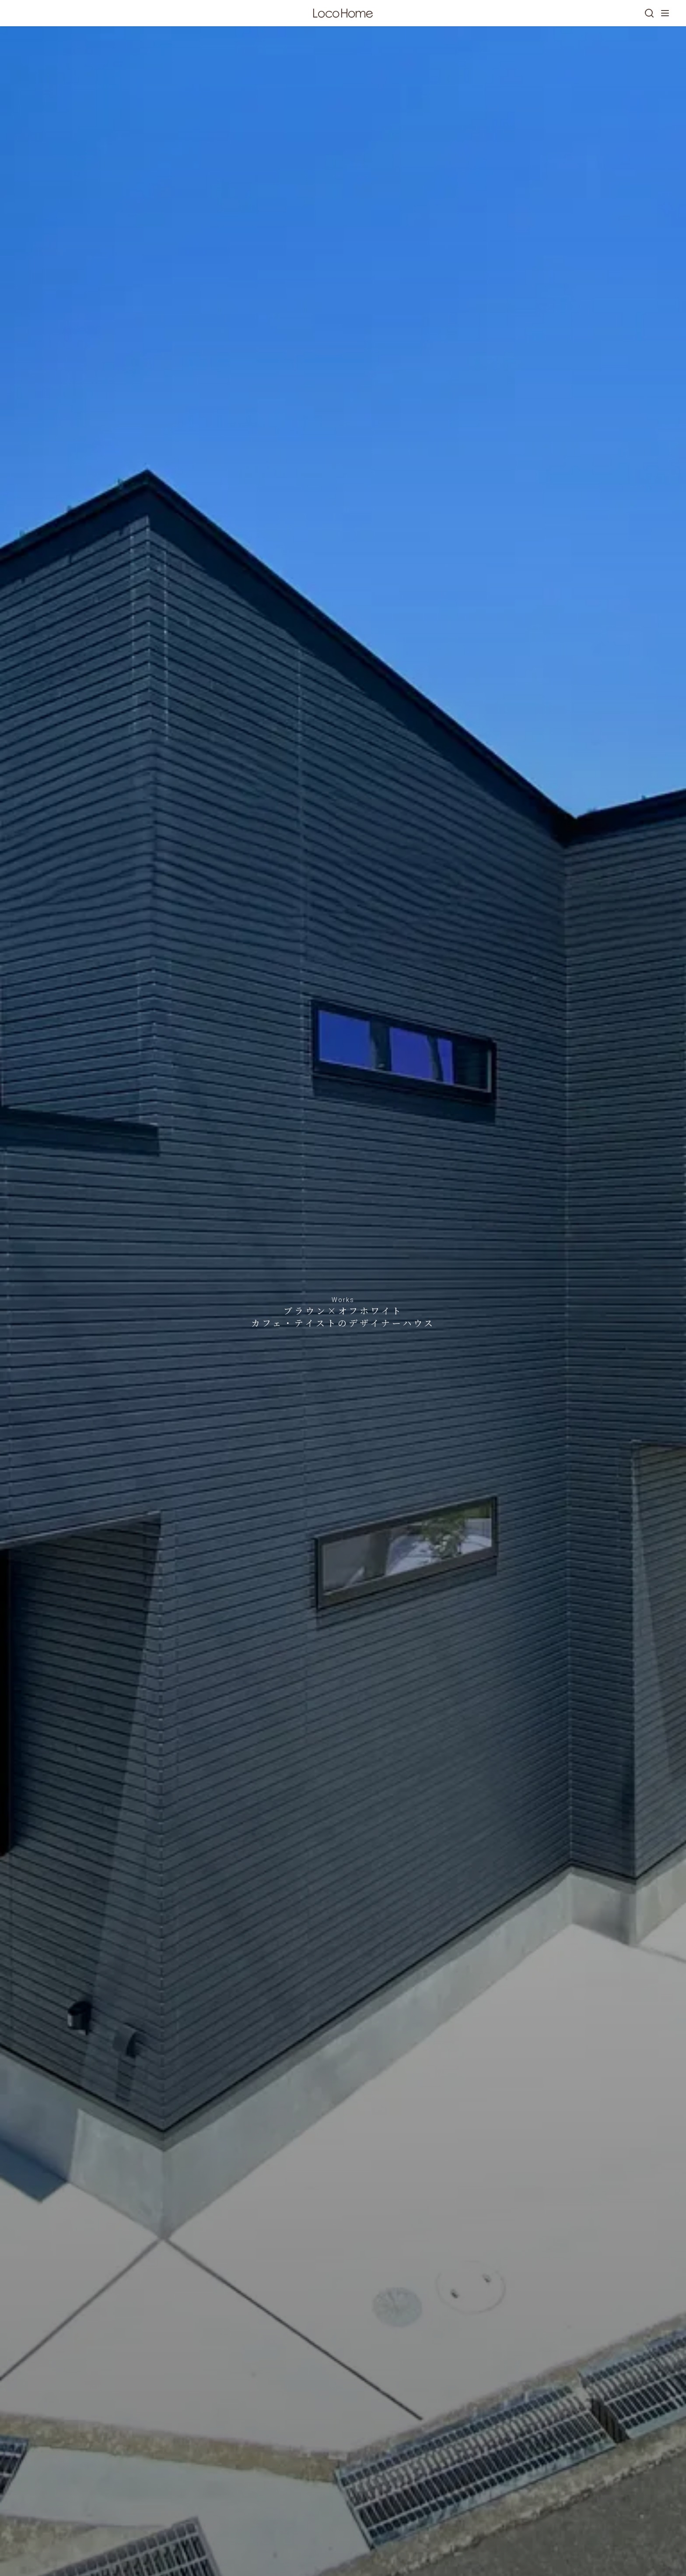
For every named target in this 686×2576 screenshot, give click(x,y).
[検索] (649, 13)
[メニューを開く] (665, 13)
